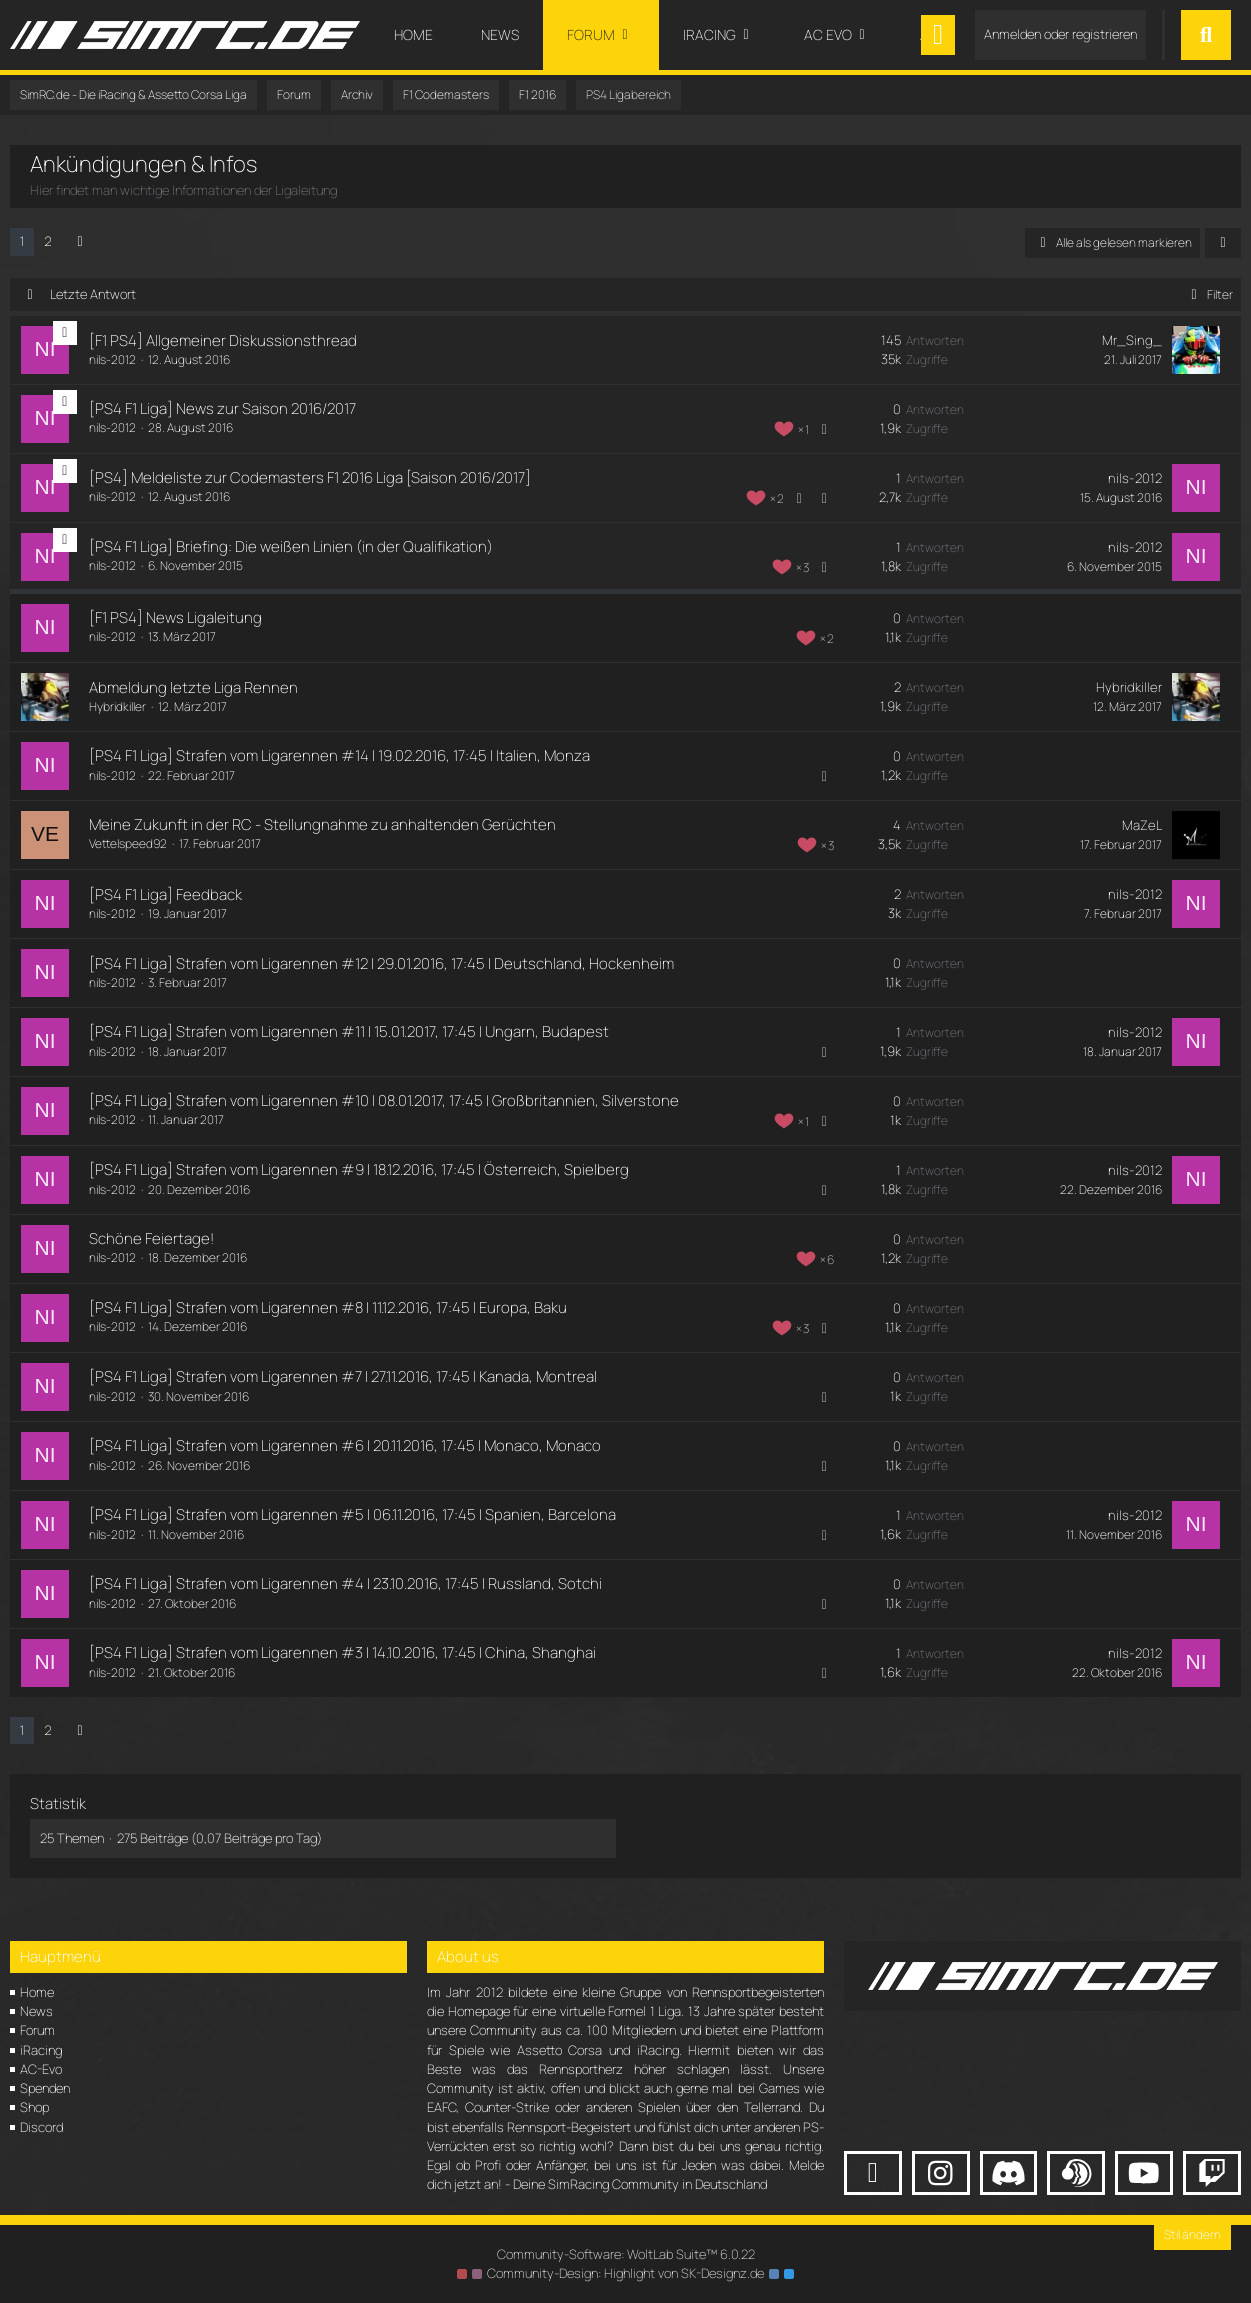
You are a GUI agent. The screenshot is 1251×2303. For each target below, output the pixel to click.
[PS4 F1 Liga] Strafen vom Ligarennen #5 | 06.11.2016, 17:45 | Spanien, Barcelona (351, 1514)
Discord (41, 2127)
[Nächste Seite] (80, 241)
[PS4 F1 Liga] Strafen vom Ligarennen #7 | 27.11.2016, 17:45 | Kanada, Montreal (342, 1376)
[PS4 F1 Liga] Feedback (164, 894)
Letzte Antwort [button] (93, 294)
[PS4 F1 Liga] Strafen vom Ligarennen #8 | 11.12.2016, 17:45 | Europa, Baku (327, 1307)
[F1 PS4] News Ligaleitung (174, 617)
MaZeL (1143, 825)
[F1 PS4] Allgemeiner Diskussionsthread (222, 340)
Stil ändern (1192, 2234)
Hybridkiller (116, 706)
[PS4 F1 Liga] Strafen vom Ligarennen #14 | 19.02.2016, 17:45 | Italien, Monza (338, 755)
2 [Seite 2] (48, 241)
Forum (37, 2030)
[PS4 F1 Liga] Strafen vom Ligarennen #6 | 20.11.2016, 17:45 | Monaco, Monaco (344, 1445)
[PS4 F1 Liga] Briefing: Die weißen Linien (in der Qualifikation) (290, 546)
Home (37, 1992)
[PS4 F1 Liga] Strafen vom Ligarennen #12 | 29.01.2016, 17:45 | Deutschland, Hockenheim (380, 963)
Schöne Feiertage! (150, 1238)
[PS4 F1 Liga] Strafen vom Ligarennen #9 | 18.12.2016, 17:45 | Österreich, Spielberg (358, 1169)
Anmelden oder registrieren (1060, 34)
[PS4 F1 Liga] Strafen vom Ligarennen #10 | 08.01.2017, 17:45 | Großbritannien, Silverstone (383, 1100)
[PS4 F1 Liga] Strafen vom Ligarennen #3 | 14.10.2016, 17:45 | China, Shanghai (341, 1652)
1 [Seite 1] (22, 241)
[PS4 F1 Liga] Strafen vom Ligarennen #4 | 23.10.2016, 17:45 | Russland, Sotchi (344, 1583)
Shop (34, 2107)
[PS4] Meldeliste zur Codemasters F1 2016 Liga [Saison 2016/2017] (309, 477)
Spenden (45, 2088)
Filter (1208, 294)
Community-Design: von (626, 2273)
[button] (1223, 243)
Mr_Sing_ (1134, 340)
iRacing (41, 2050)
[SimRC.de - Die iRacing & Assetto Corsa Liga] (185, 35)
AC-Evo (41, 2069)
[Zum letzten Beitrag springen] (1197, 350)
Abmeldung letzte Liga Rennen (192, 687)
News (36, 2011)
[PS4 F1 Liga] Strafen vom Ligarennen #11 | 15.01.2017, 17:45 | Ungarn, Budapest (348, 1031)
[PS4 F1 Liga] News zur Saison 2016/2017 (221, 408)
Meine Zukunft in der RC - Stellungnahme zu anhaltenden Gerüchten (321, 824)
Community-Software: (626, 2254)
